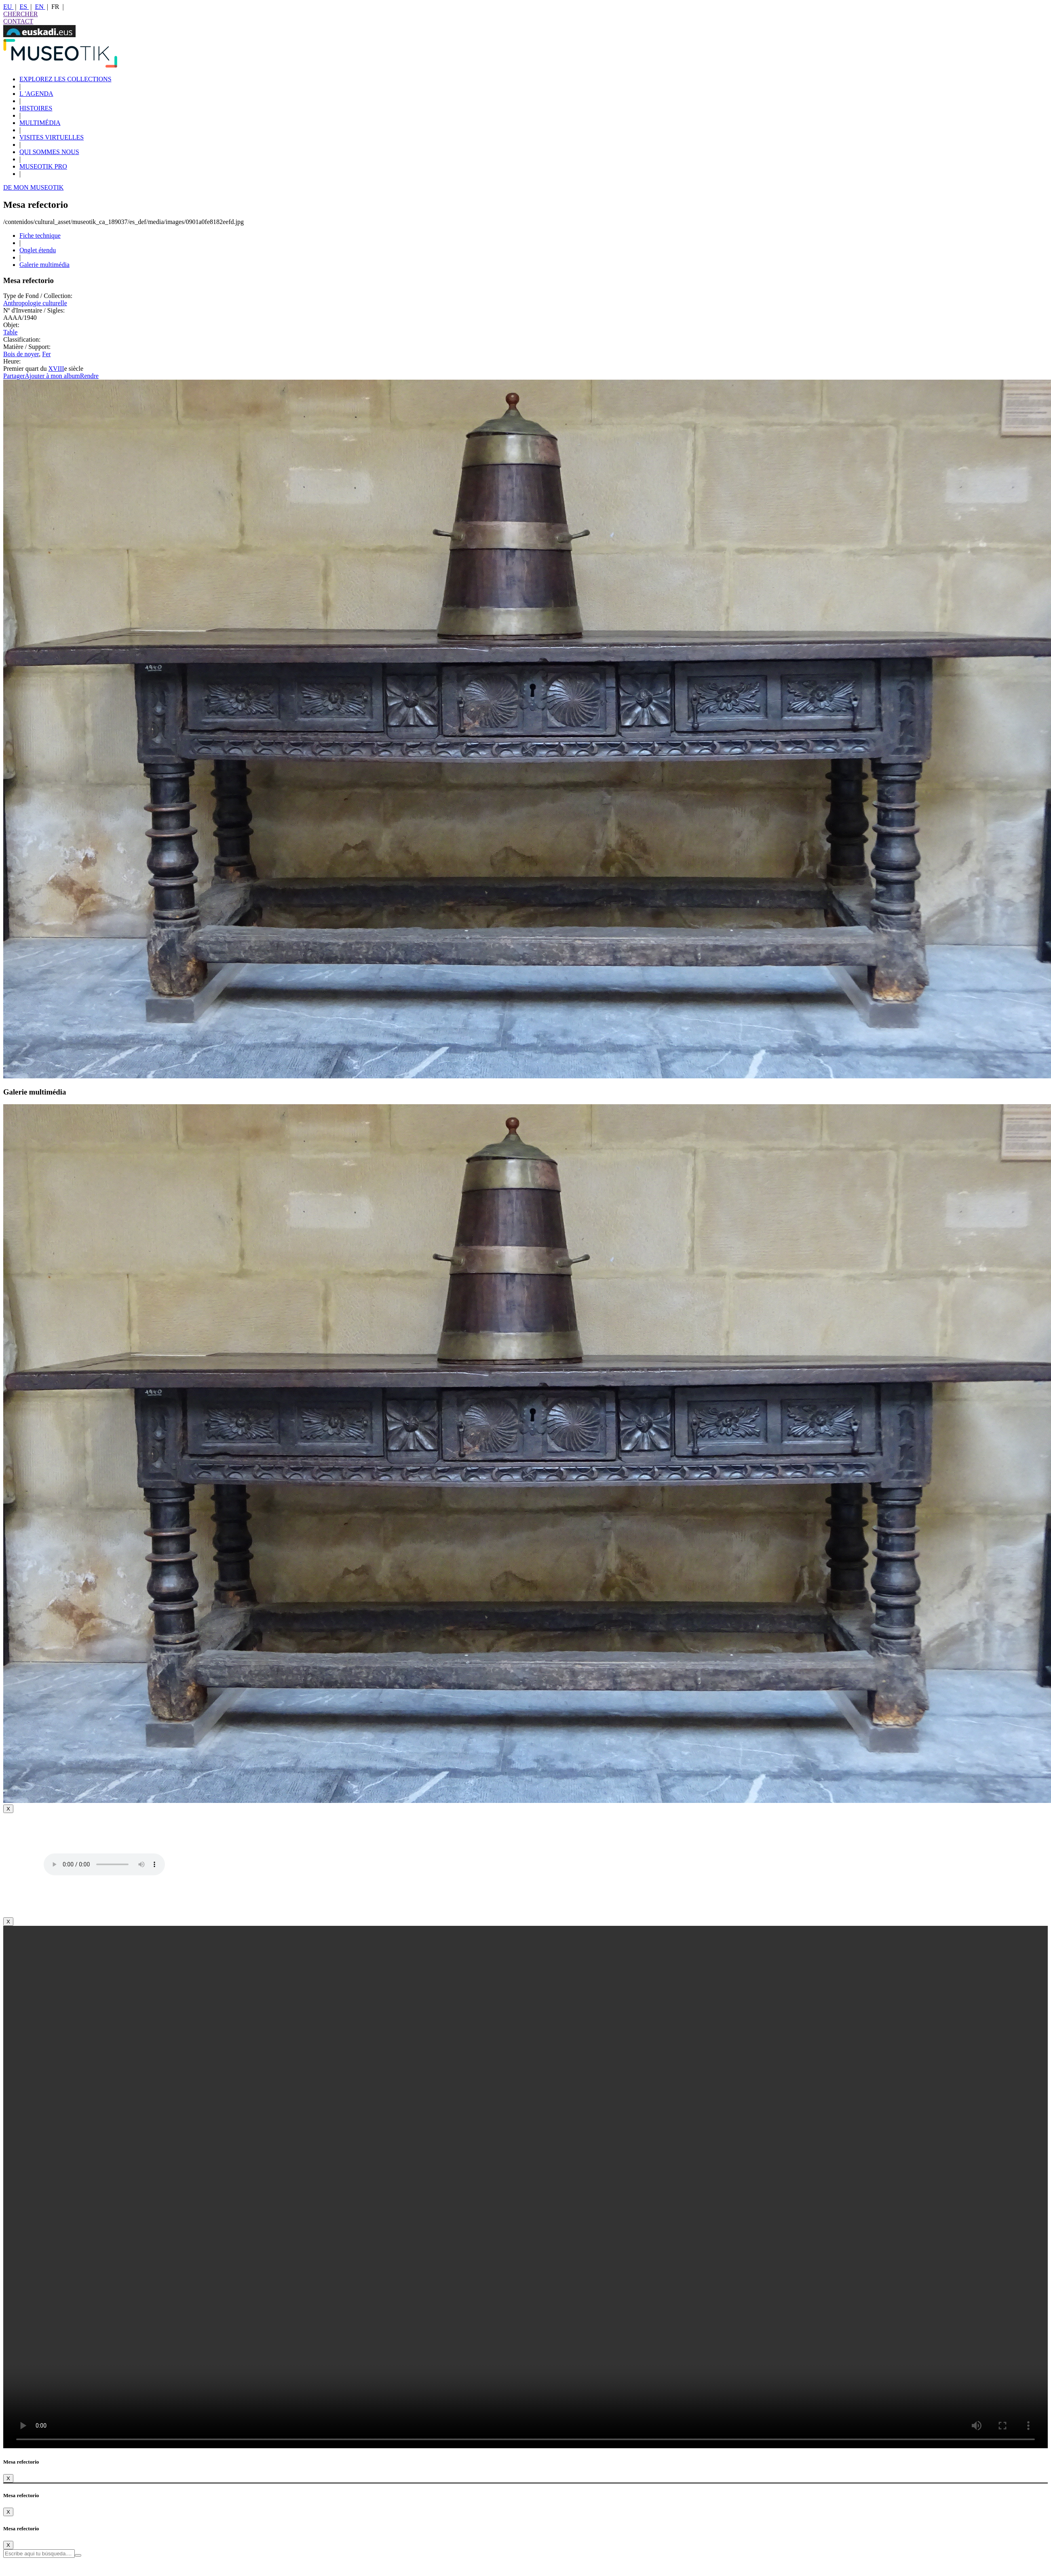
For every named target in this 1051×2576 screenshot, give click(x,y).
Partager (14, 375)
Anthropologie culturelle (35, 303)
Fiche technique (40, 235)
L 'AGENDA (36, 93)
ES (24, 6)
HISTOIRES (36, 108)
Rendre (89, 375)
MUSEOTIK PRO (43, 166)
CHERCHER (20, 14)
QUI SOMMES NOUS (49, 151)
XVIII (56, 368)
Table (10, 332)
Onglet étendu (37, 250)
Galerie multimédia (44, 264)
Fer (46, 354)
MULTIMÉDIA (40, 122)
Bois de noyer (21, 354)
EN (40, 6)
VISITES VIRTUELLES (51, 137)
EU (8, 6)
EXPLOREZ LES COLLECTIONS (65, 79)
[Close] (8, 1809)
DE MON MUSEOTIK (33, 187)
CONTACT (18, 21)
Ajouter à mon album (52, 375)
